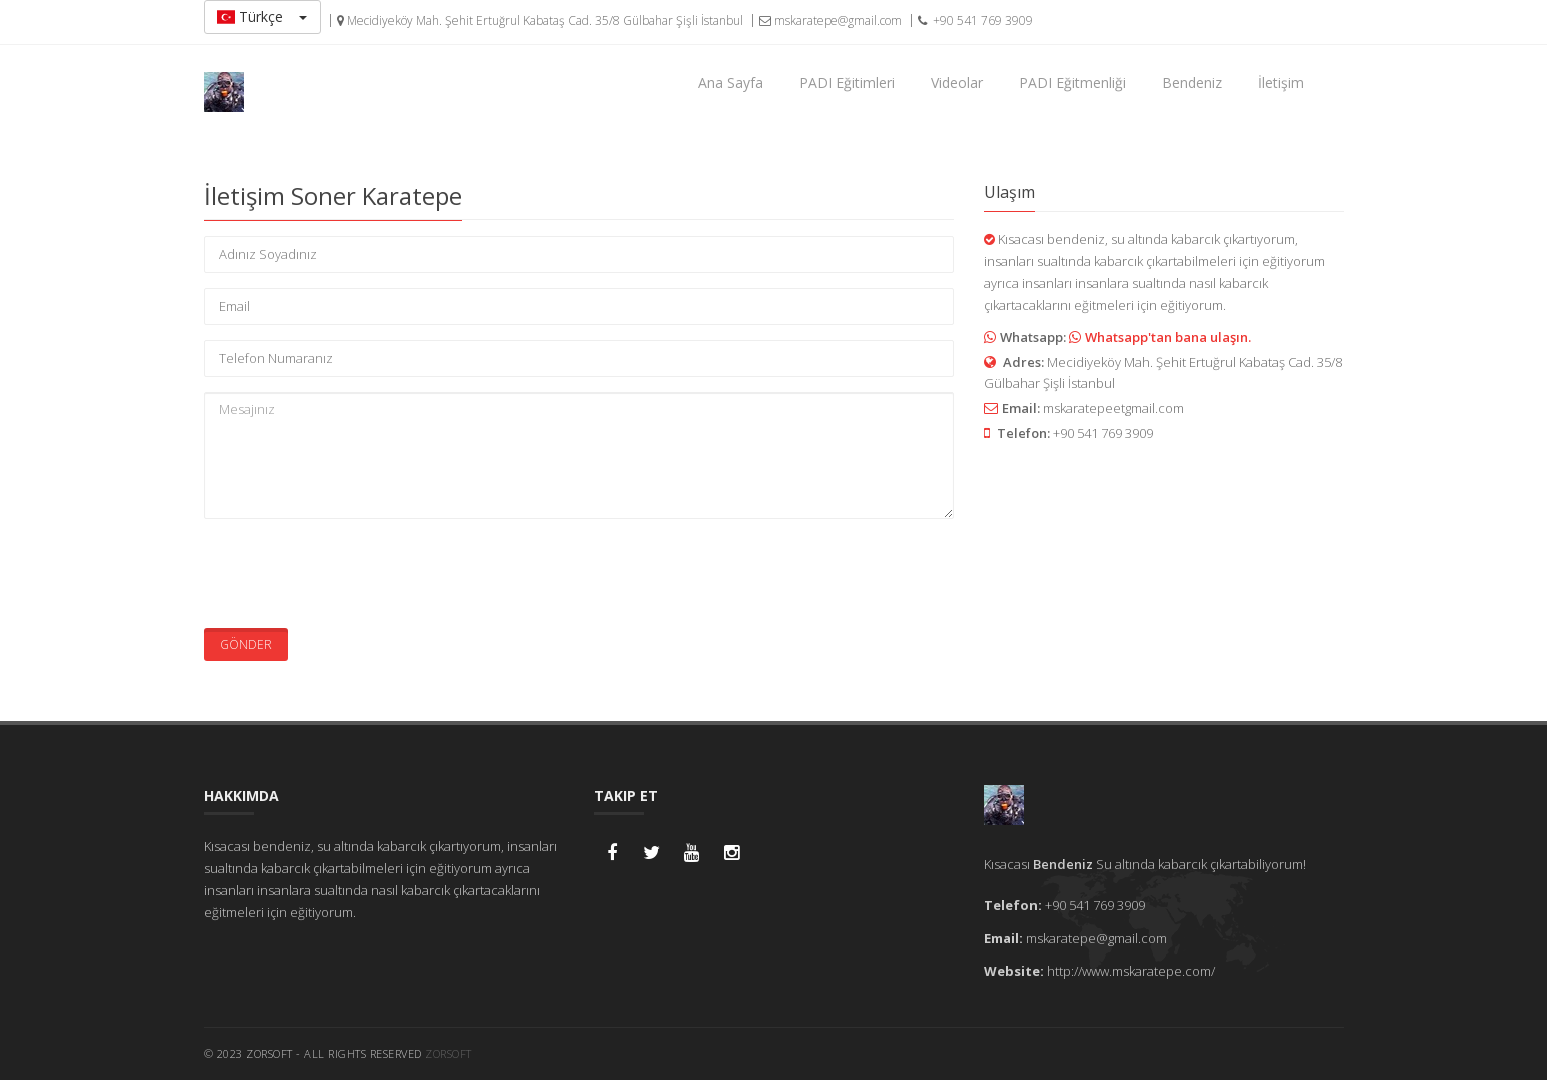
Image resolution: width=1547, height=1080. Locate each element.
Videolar (957, 82)
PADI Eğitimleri (847, 82)
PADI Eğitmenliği (1072, 82)
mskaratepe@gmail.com (830, 20)
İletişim (1281, 82)
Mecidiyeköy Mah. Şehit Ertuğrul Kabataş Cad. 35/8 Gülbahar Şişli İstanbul (540, 20)
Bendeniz (1192, 82)
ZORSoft (448, 1053)
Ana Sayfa (730, 82)
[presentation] (356, 573)
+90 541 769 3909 (975, 20)
